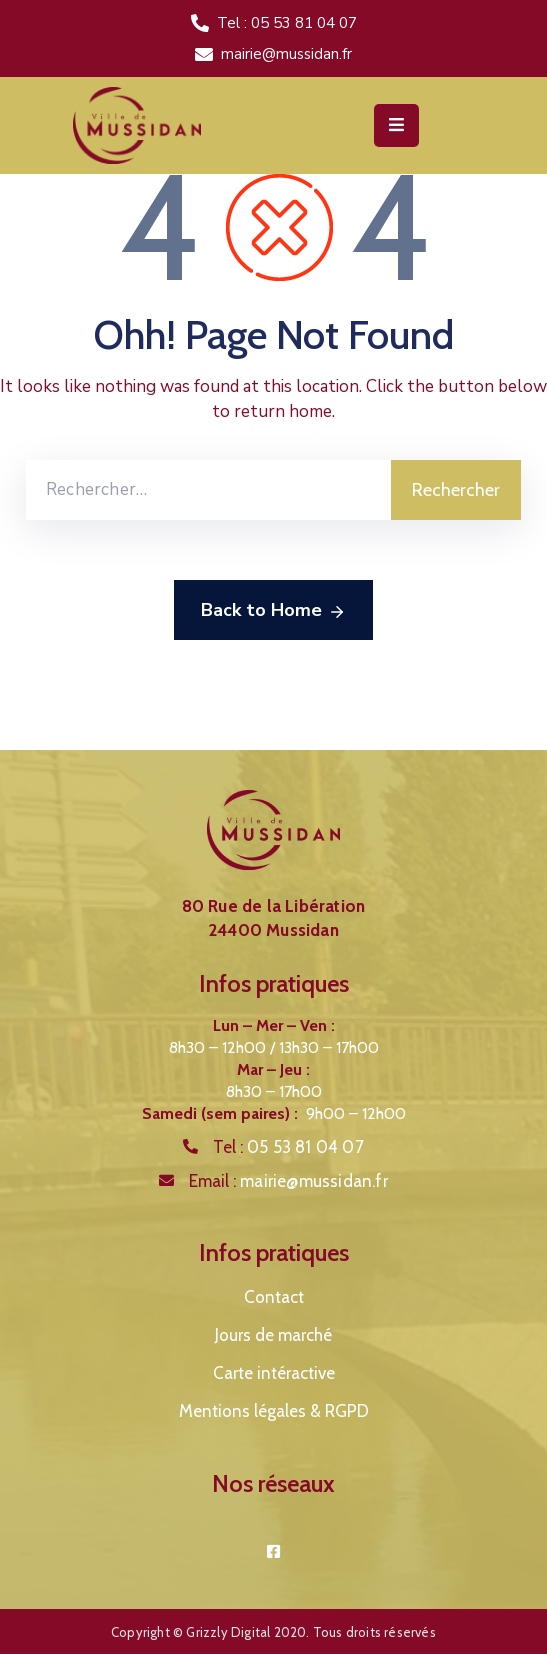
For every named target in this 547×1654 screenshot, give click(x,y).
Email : (288, 1181)
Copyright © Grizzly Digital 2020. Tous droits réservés (273, 1632)
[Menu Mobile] (396, 125)
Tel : (288, 1147)
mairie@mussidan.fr (286, 54)
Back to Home (273, 611)
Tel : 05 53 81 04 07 (287, 23)
